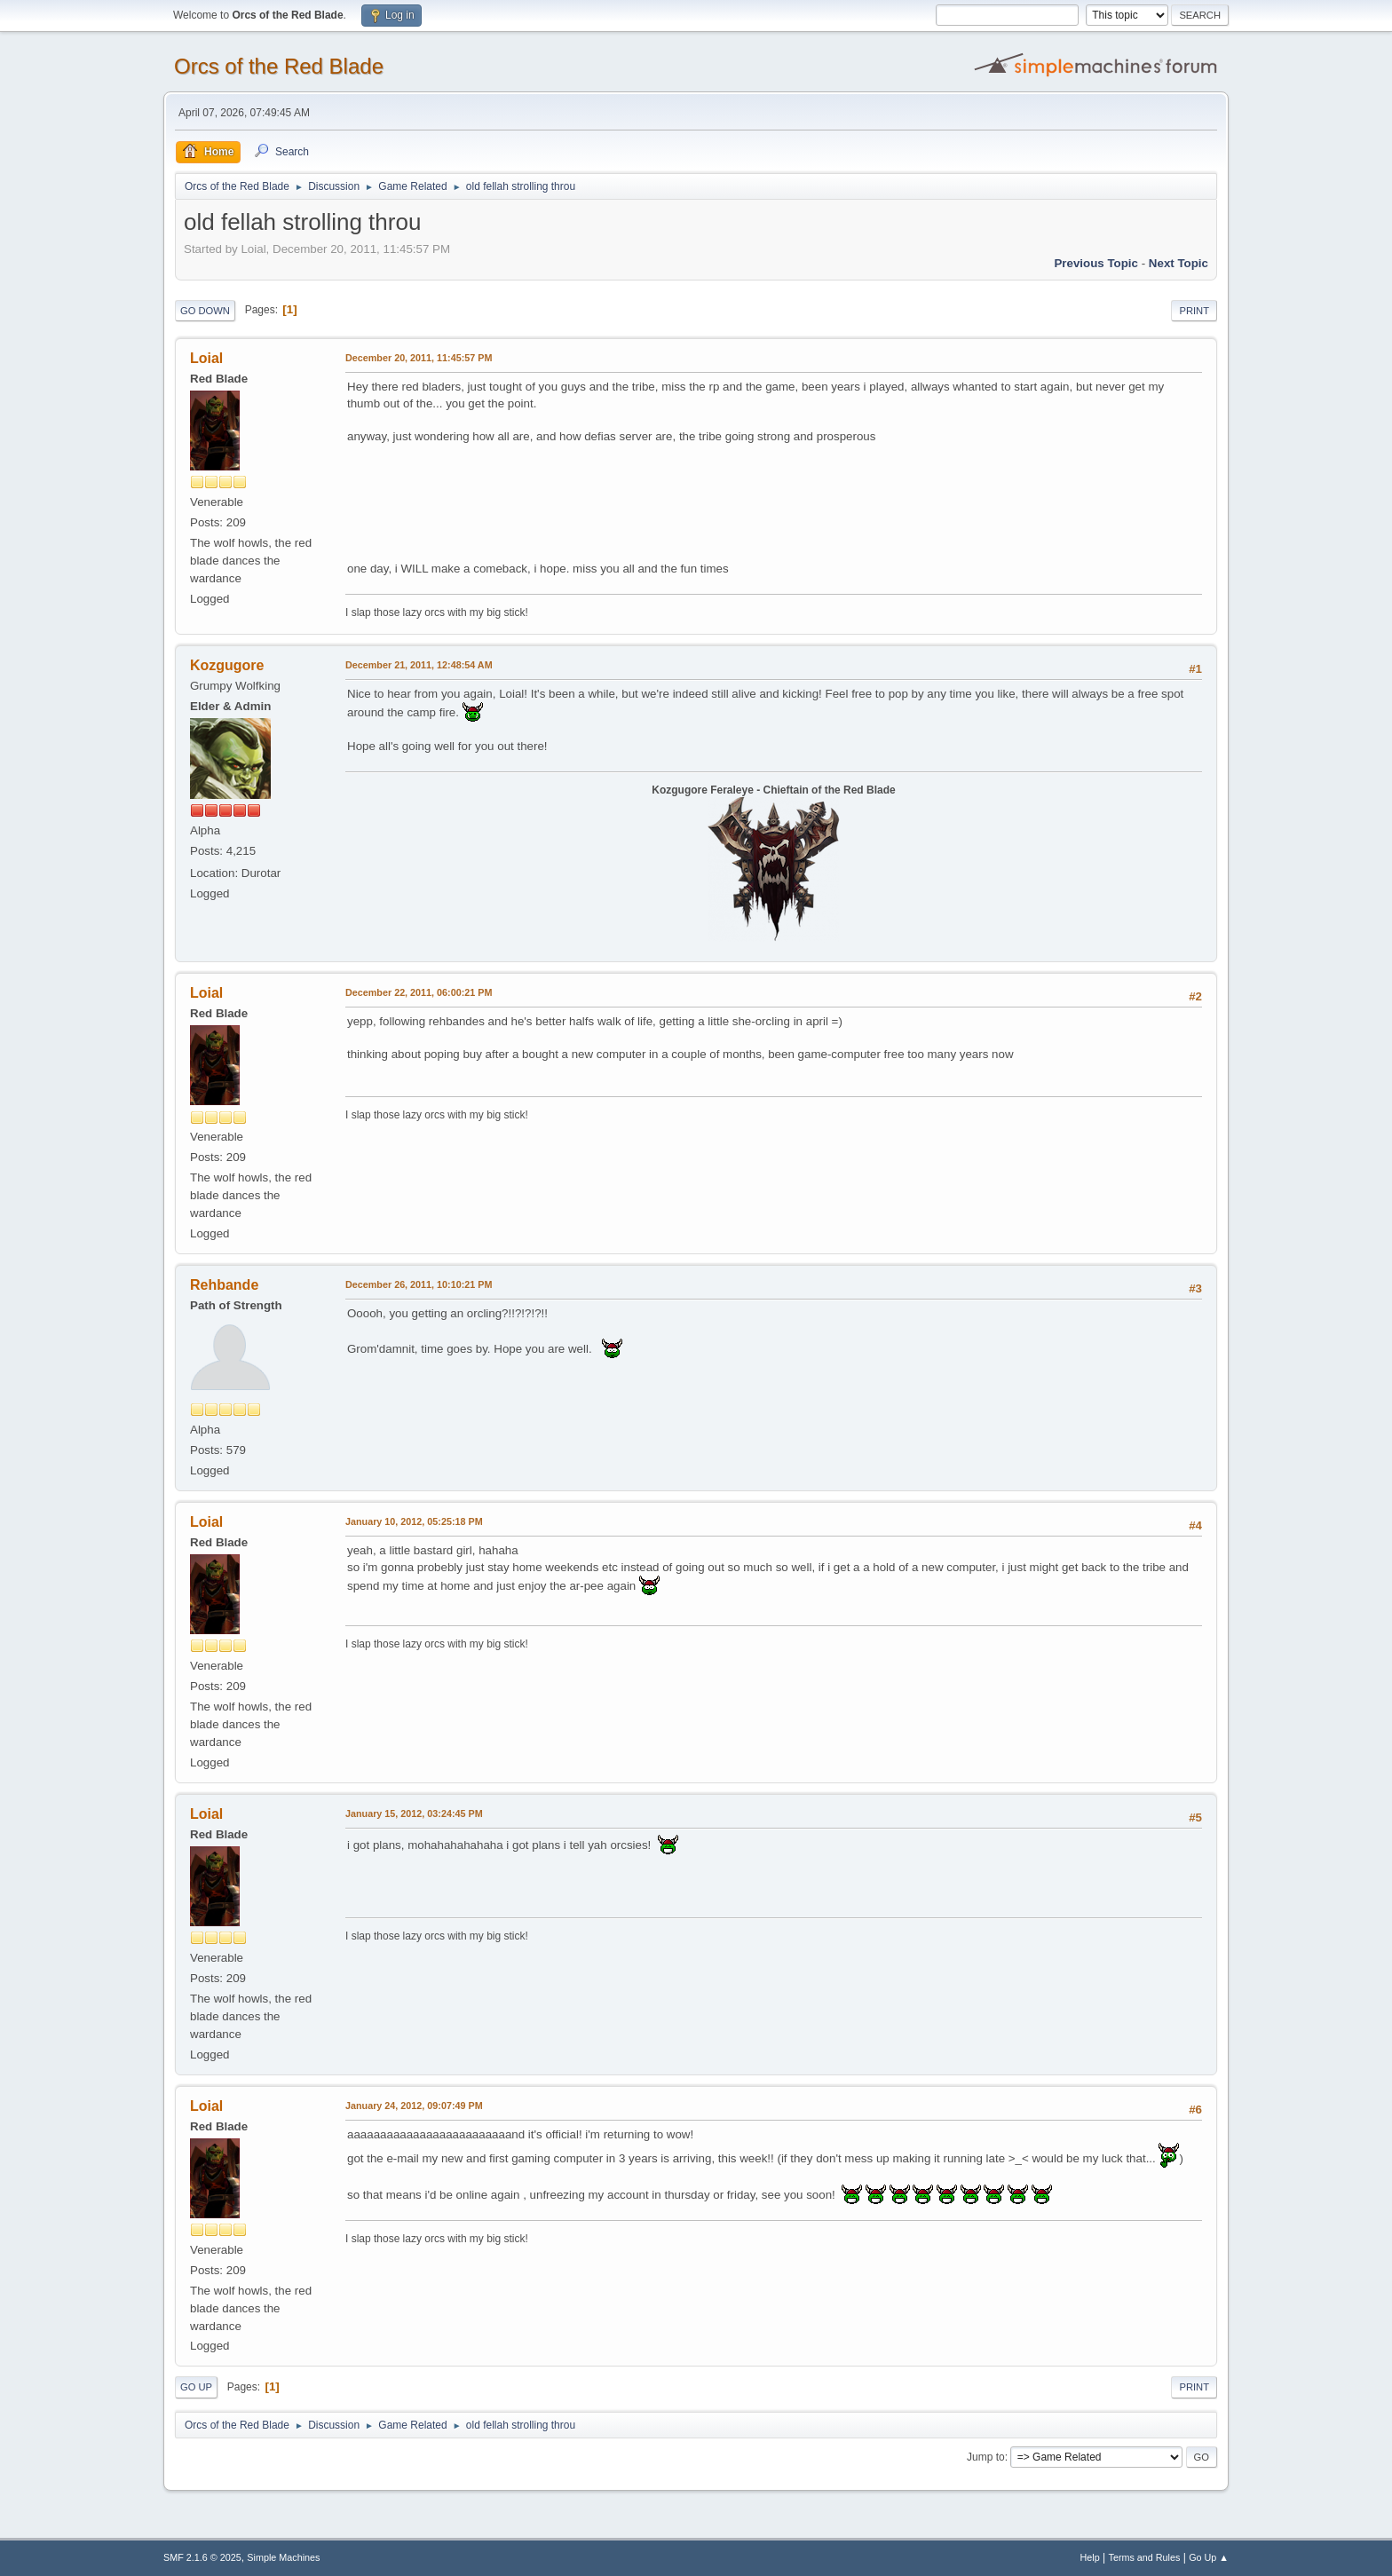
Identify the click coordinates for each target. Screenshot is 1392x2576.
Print (1194, 310)
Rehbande (224, 1284)
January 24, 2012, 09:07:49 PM (414, 2105)
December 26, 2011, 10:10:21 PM (418, 1284)
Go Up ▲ (1209, 2557)
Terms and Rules (1145, 2557)
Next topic (1178, 263)
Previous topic (1096, 263)
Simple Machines (283, 2557)
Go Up (196, 2387)
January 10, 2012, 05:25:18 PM (414, 1521)
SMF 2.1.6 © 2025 (202, 2557)
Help (1090, 2557)
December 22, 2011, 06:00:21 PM (418, 992)
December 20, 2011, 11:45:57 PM (418, 357)
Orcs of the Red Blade (279, 66)
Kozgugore (227, 665)
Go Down (205, 310)
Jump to (986, 2457)
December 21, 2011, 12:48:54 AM (419, 665)
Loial (206, 358)
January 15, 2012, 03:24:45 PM (414, 1813)
